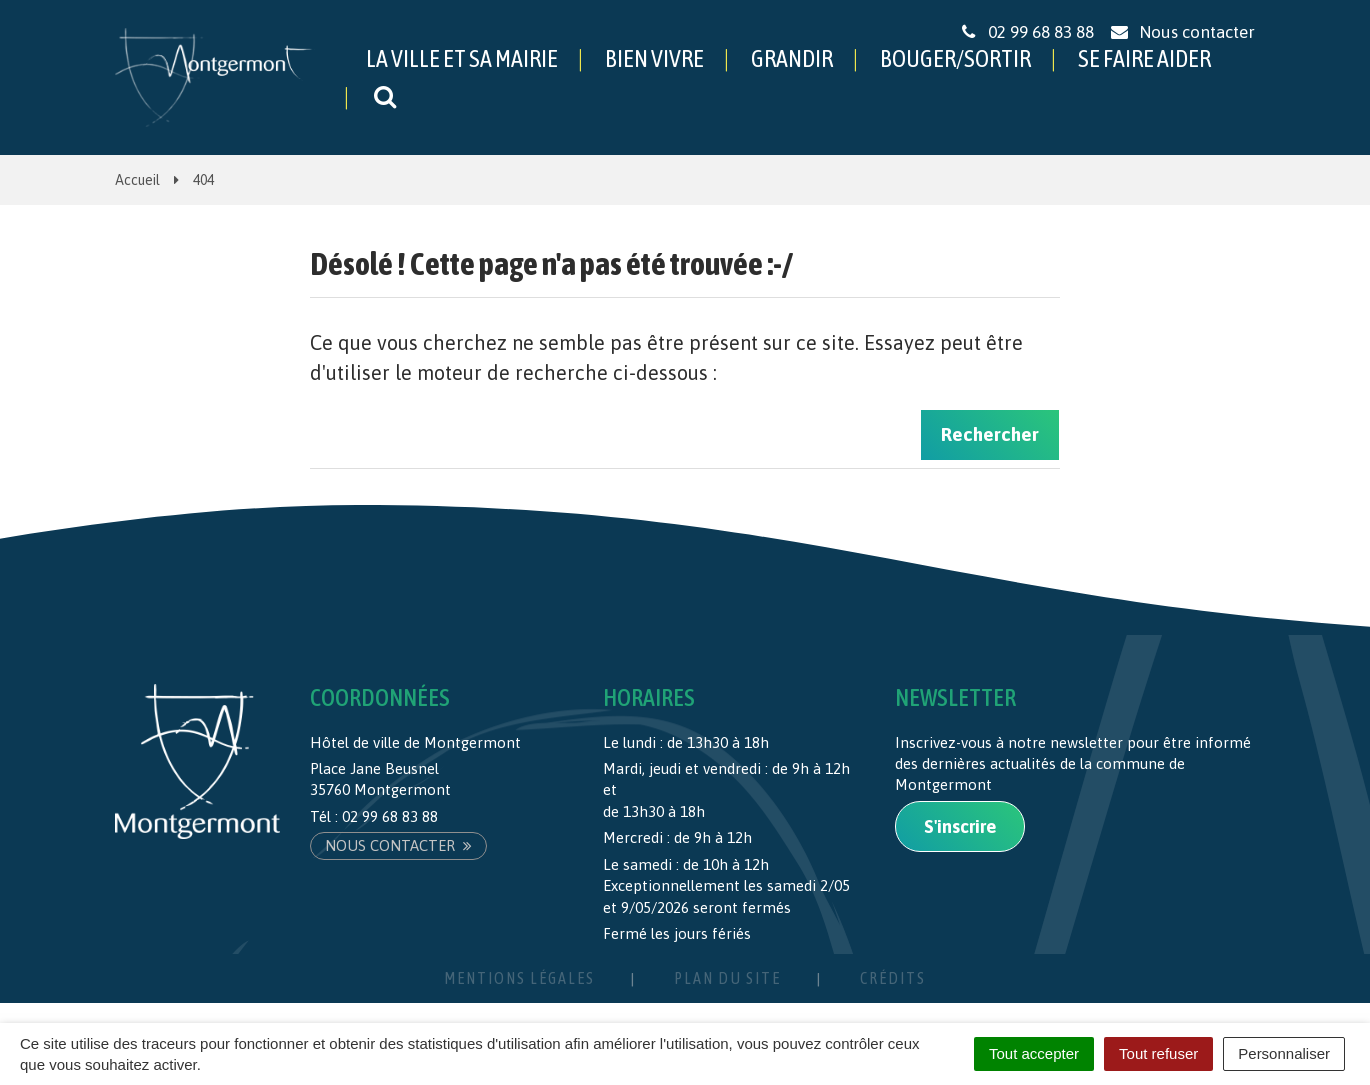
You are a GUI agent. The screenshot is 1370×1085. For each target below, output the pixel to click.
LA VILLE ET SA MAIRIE (462, 58)
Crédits (893, 978)
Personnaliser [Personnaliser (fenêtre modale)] (1284, 1053)
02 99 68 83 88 (390, 816)
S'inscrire (960, 826)
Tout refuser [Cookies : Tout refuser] (1158, 1053)
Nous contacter (398, 845)
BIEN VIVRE (654, 58)
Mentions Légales (519, 978)
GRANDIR (792, 58)
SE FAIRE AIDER (1144, 58)
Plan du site (727, 978)
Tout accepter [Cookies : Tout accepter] (1034, 1053)
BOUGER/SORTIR (955, 58)
